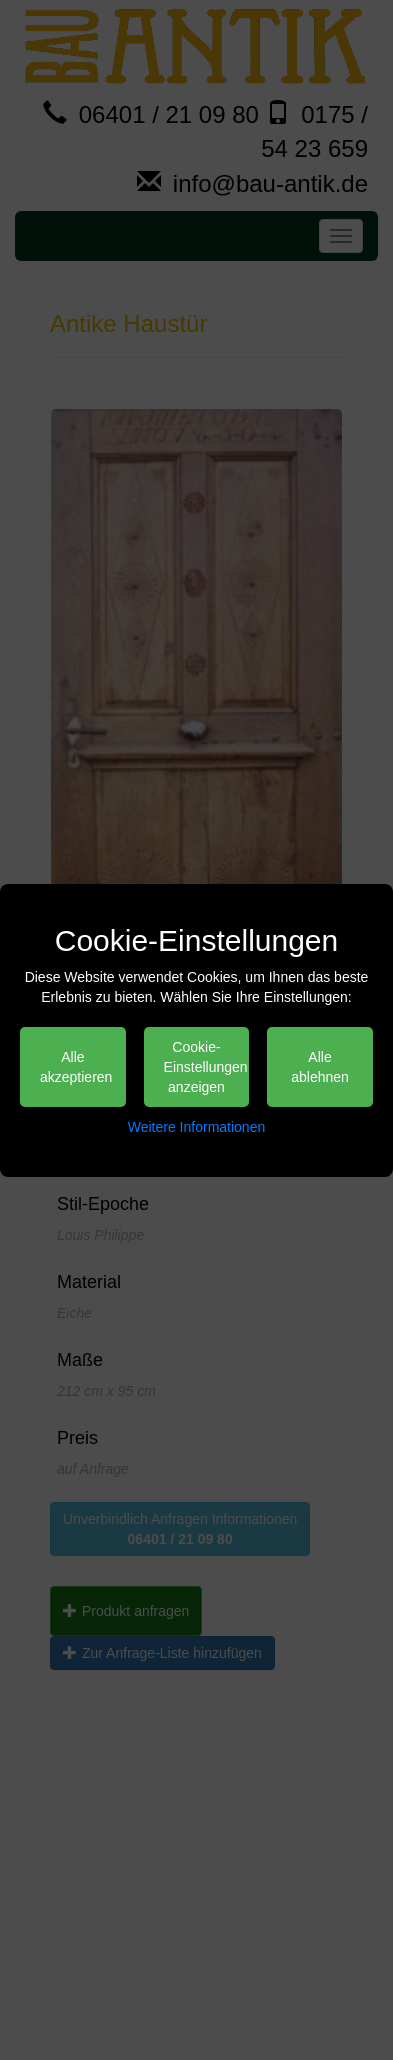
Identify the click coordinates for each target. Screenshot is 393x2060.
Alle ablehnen (320, 1067)
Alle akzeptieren (76, 1067)
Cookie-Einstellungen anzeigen (206, 1067)
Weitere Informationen (196, 1127)
